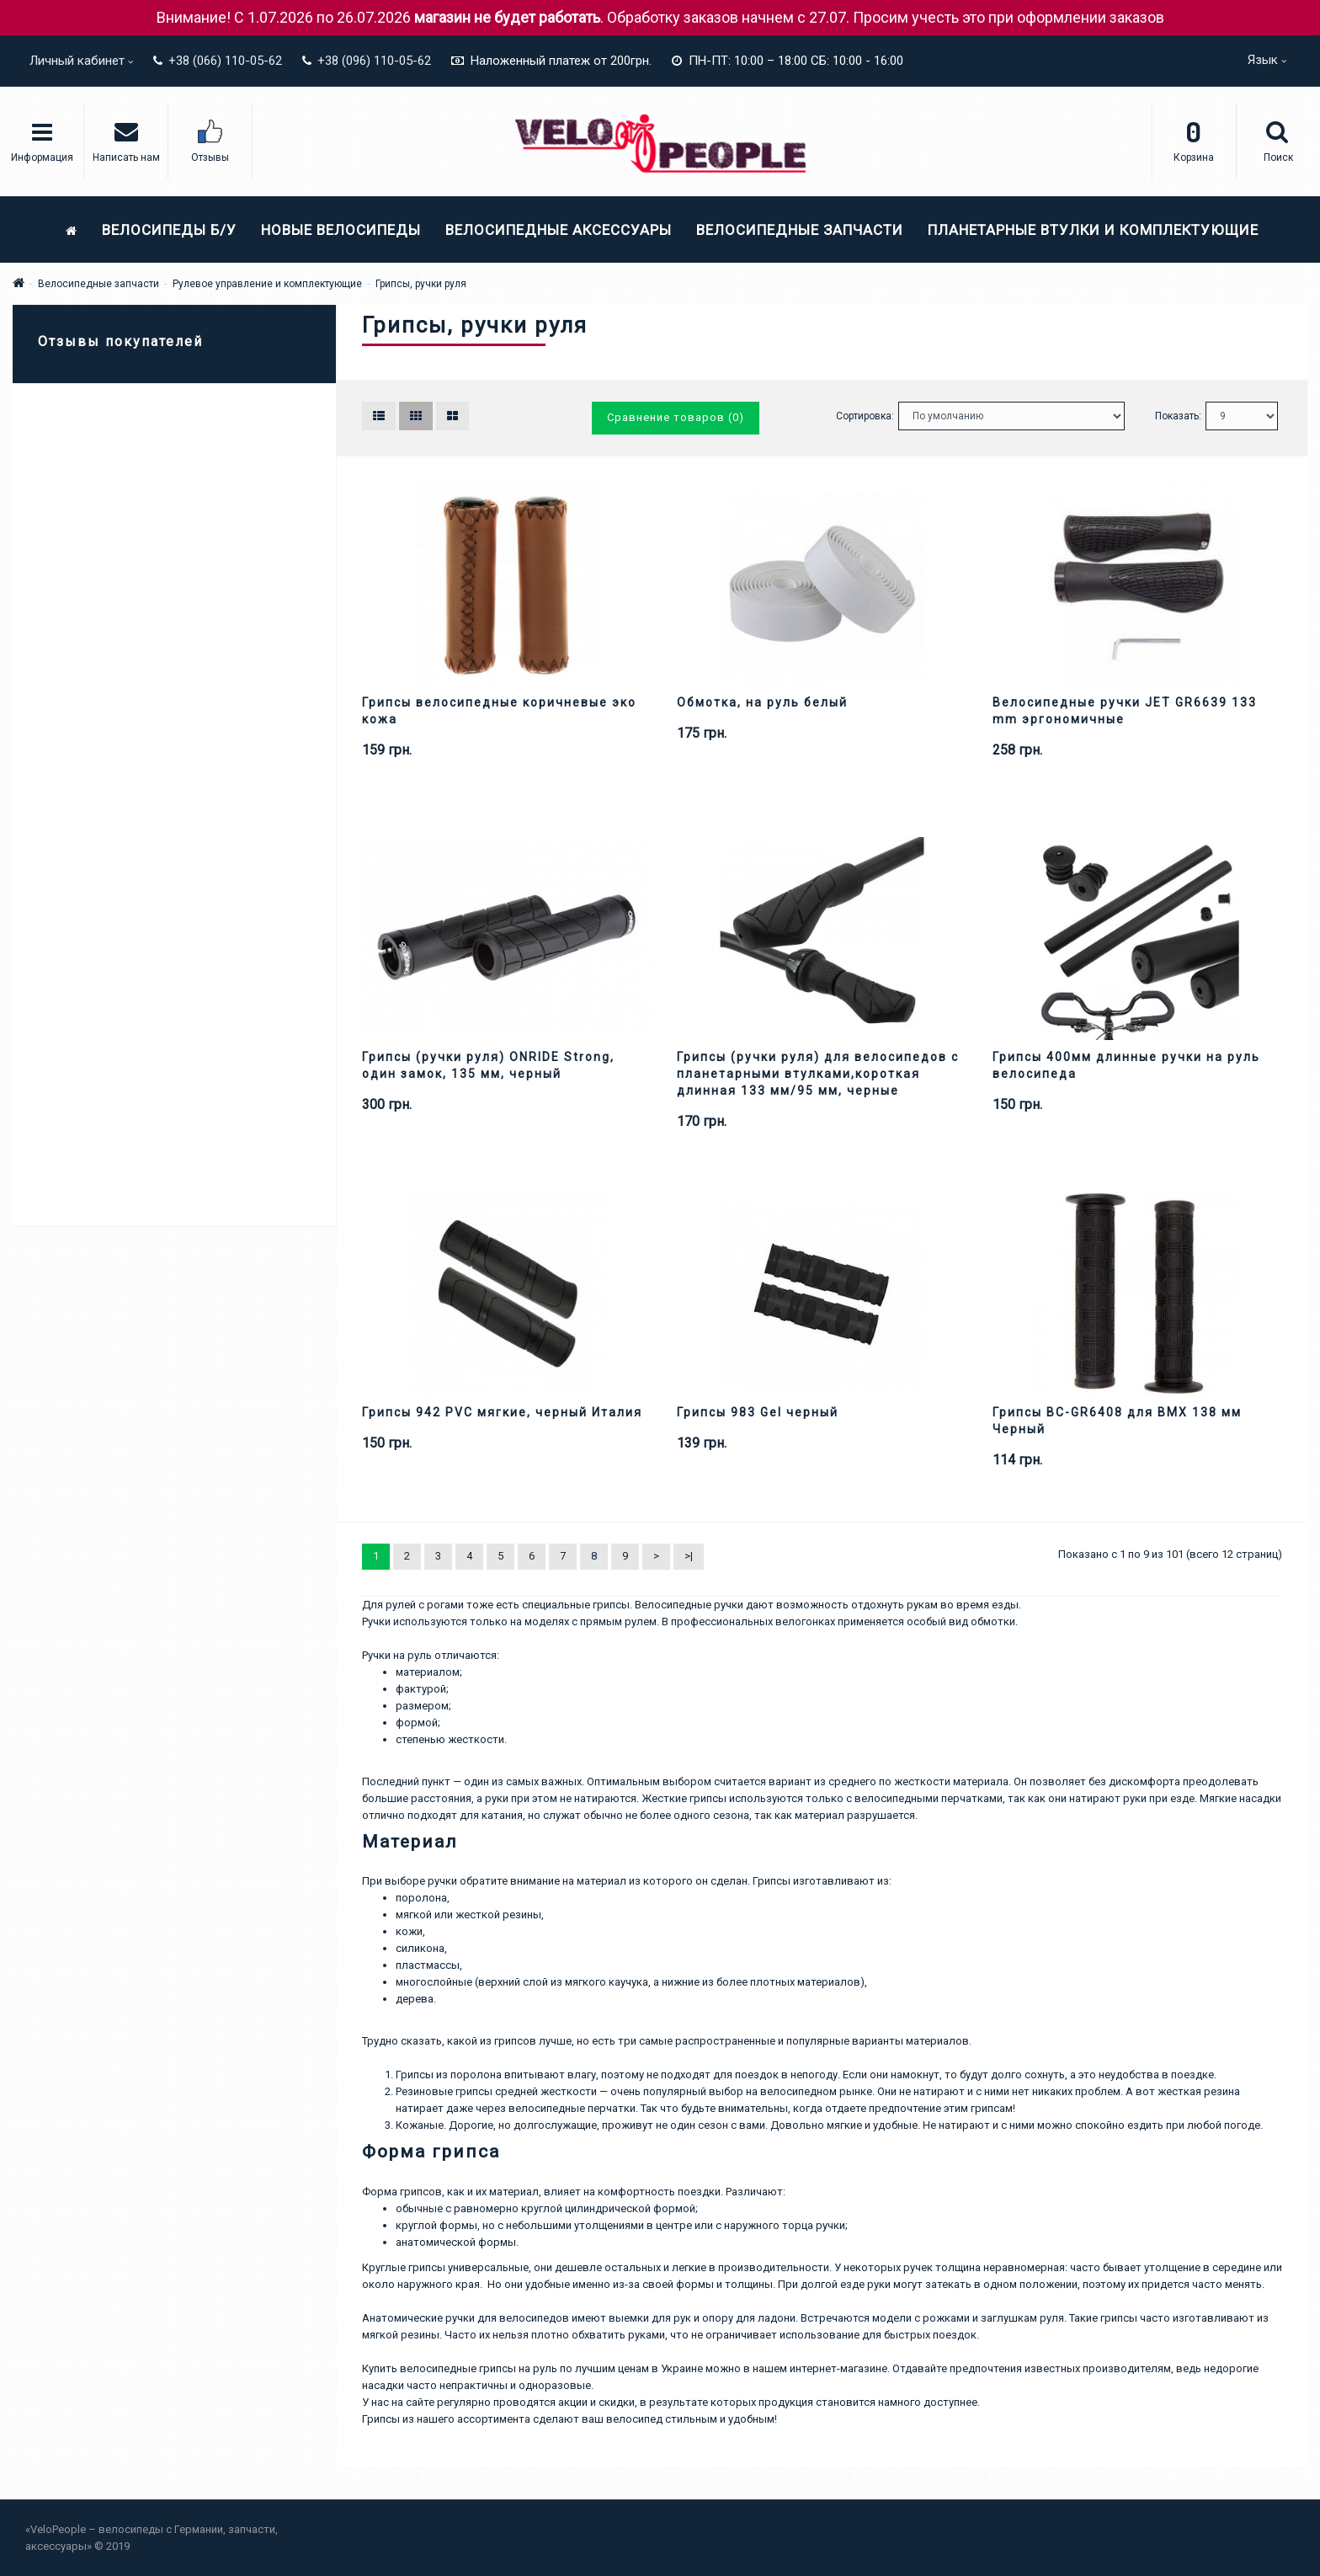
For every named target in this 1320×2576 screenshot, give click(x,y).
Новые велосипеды (341, 229)
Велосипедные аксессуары (558, 229)
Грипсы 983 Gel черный (757, 1412)
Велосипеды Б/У (169, 229)
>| (688, 1555)
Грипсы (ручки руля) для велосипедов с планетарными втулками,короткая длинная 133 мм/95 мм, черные (818, 1073)
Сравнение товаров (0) (675, 417)
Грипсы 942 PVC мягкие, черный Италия (502, 1412)
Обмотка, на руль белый (762, 702)
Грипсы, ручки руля (420, 284)
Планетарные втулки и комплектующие (1093, 229)
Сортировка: (865, 416)
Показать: (1178, 416)
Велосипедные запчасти (799, 229)
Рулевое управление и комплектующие (267, 284)
